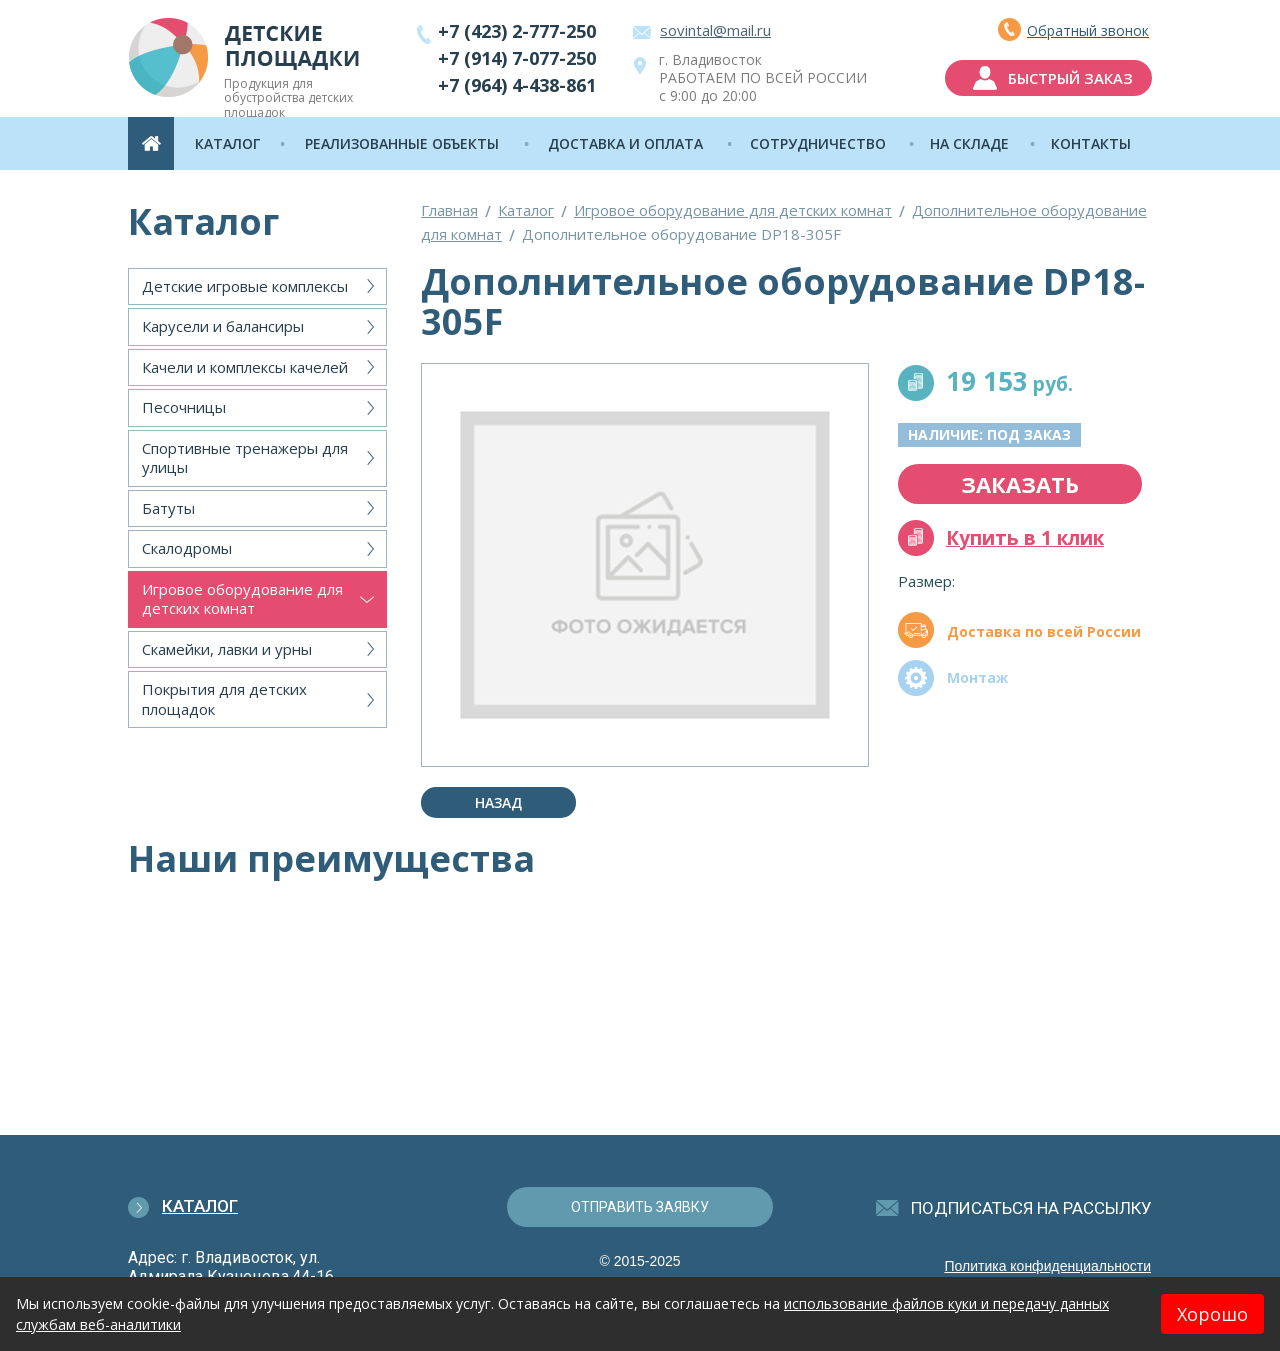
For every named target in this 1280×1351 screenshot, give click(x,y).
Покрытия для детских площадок (224, 699)
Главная (449, 210)
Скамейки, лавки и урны (227, 649)
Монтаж (977, 677)
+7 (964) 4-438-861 (517, 85)
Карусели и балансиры (223, 326)
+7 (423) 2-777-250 (517, 31)
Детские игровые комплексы (245, 286)
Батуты (168, 508)
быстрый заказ (1070, 78)
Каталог (526, 210)
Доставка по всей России (1044, 631)
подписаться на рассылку (1031, 1208)
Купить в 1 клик (1025, 538)
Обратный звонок (1088, 30)
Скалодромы (187, 548)
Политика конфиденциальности (1047, 1266)
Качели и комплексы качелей (245, 367)
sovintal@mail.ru (715, 30)
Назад (498, 802)
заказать (1020, 484)
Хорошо (1212, 1314)
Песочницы (184, 407)
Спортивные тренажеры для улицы (245, 458)
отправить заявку (640, 1207)
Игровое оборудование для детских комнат (242, 599)
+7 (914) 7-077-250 (517, 58)
